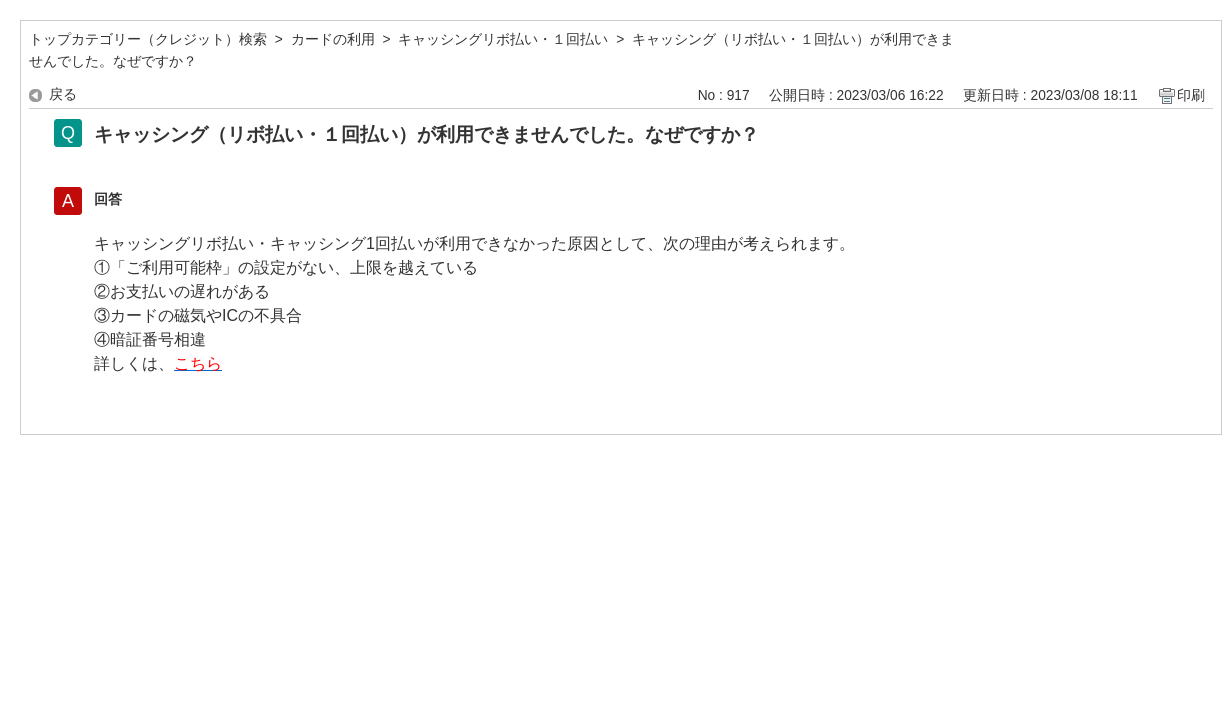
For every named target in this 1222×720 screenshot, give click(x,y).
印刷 (1191, 95)
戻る (63, 94)
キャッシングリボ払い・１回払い (503, 39)
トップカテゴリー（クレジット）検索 (148, 39)
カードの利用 (333, 39)
